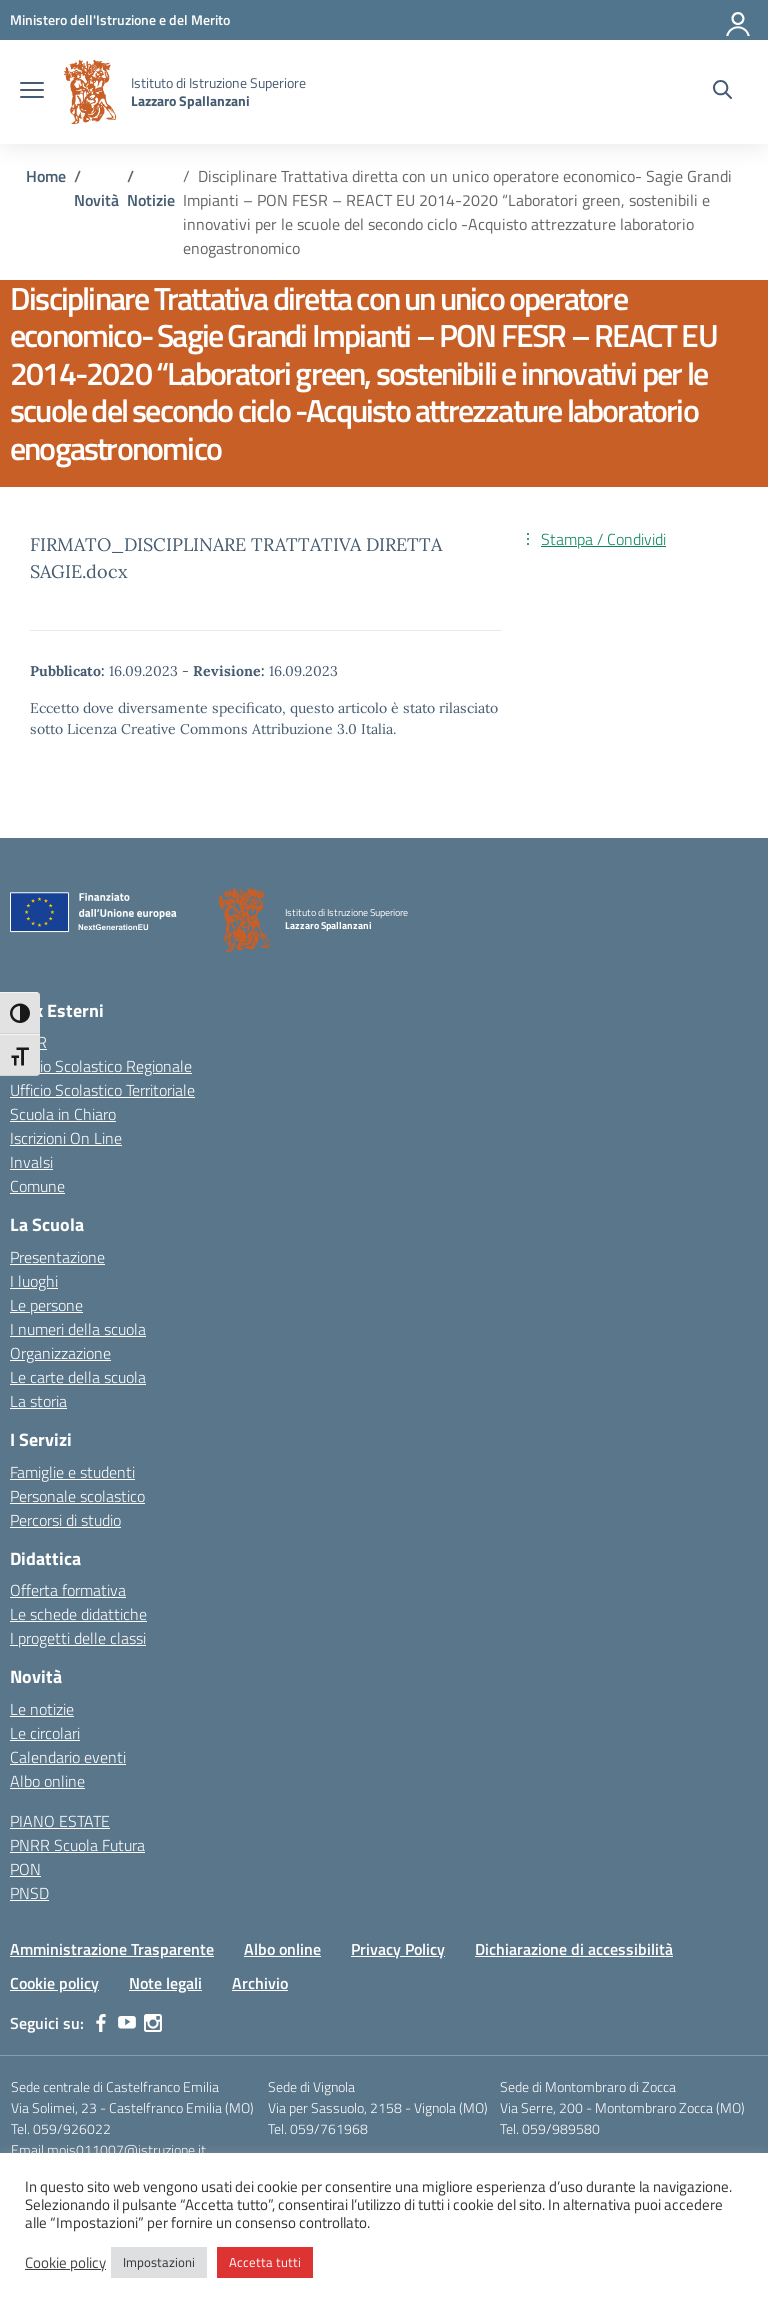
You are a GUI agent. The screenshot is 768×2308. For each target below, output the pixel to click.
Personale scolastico (77, 1496)
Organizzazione (60, 1353)
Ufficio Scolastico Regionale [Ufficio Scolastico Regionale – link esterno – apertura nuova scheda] (101, 1066)
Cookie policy (54, 1983)
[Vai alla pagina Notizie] (151, 200)
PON (25, 1869)
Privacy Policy (398, 1949)
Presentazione (57, 1257)
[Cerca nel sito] (722, 92)
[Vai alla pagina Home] (46, 176)
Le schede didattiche (78, 1614)
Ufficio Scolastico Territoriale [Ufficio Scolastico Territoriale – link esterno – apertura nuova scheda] (102, 1090)
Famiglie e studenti (72, 1472)
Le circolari (45, 1733)
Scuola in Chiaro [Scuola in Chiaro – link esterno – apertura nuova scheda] (63, 1114)
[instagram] (153, 2023)
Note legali (165, 1983)
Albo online (47, 1781)
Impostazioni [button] (159, 2262)
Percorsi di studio (65, 1520)
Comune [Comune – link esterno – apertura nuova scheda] (37, 1186)
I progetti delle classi (78, 1638)
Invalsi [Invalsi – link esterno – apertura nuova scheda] (31, 1162)
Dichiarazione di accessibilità (574, 1949)
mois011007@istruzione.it (126, 2149)
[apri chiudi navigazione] (32, 92)
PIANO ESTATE (60, 1821)
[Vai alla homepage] (90, 92)
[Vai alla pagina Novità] (96, 200)
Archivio (260, 1983)
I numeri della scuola (78, 1329)
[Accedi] (739, 20)
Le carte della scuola (78, 1377)
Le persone (46, 1305)
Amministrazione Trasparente (112, 1949)
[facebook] (101, 2023)
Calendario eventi (68, 1757)
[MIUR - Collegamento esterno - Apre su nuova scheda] (120, 19)
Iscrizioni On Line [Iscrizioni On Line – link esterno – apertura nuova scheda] (66, 1138)
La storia (38, 1401)
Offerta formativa (68, 1590)
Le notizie (42, 1709)
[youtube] (127, 2023)
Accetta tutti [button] (265, 2262)
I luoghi (34, 1281)
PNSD (29, 1893)
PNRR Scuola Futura (77, 1845)
